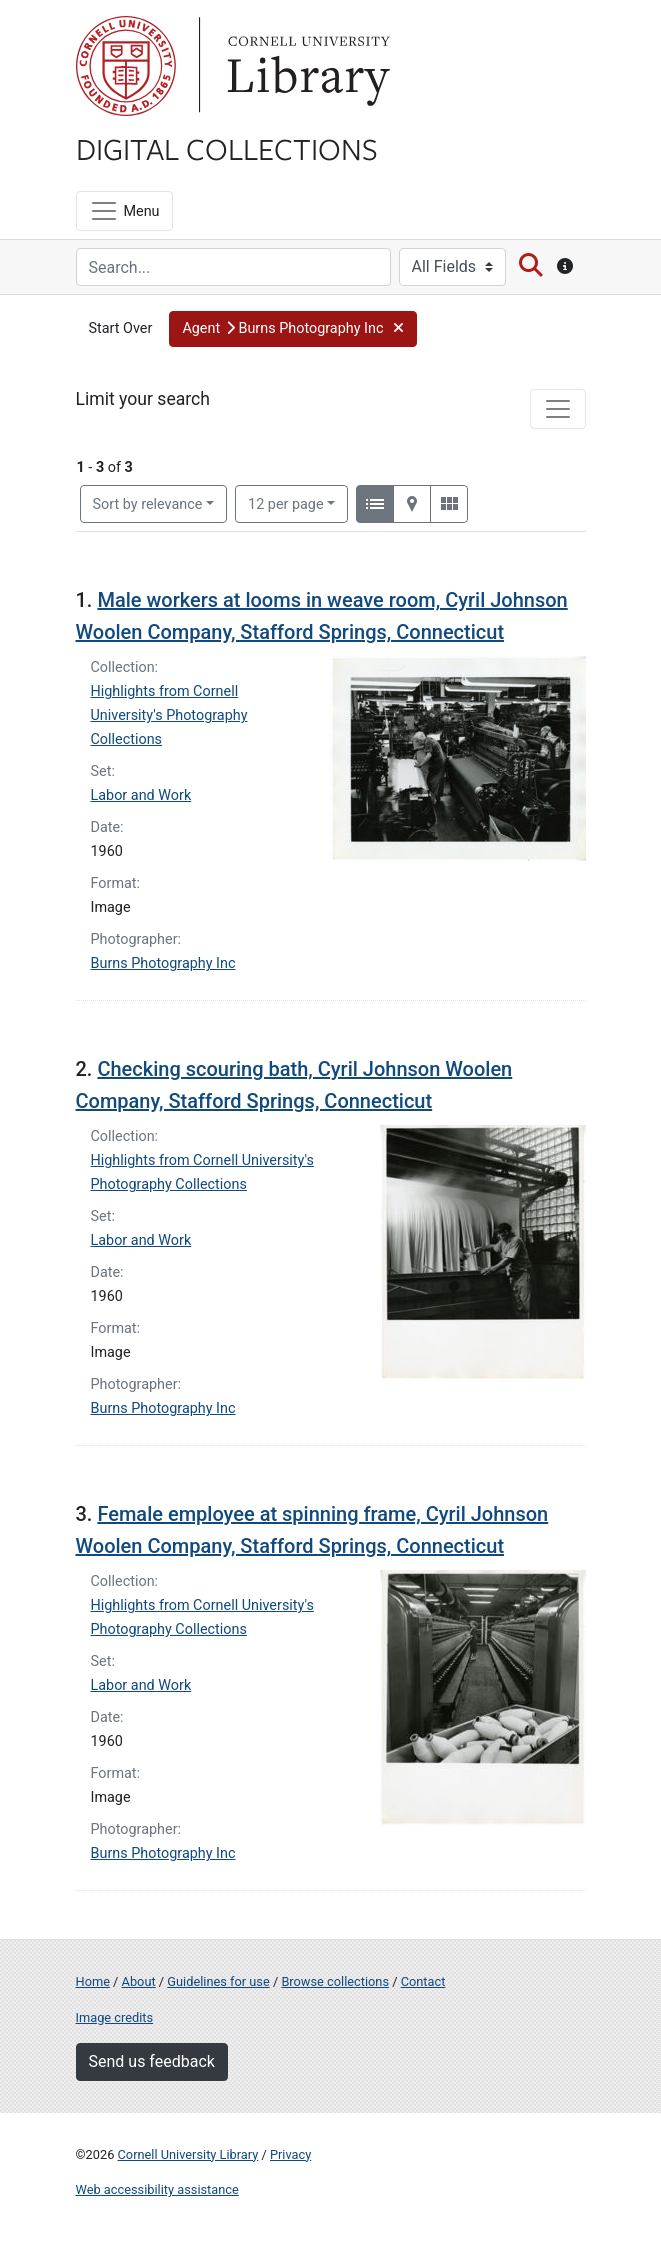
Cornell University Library (188, 2154)
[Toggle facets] (558, 409)
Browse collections (335, 1981)
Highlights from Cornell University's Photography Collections (169, 715)
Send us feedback (152, 2061)
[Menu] (124, 211)
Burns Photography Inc (163, 963)
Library (306, 66)
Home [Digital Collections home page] (93, 1981)
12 (286, 503)
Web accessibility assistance (157, 2189)
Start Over (121, 328)
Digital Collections (227, 148)
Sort (148, 504)
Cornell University (126, 66)
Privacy (290, 2154)
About (139, 1981)
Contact (423, 1981)
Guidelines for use (218, 1981)
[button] (292, 329)
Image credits (115, 2017)
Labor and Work (141, 795)
